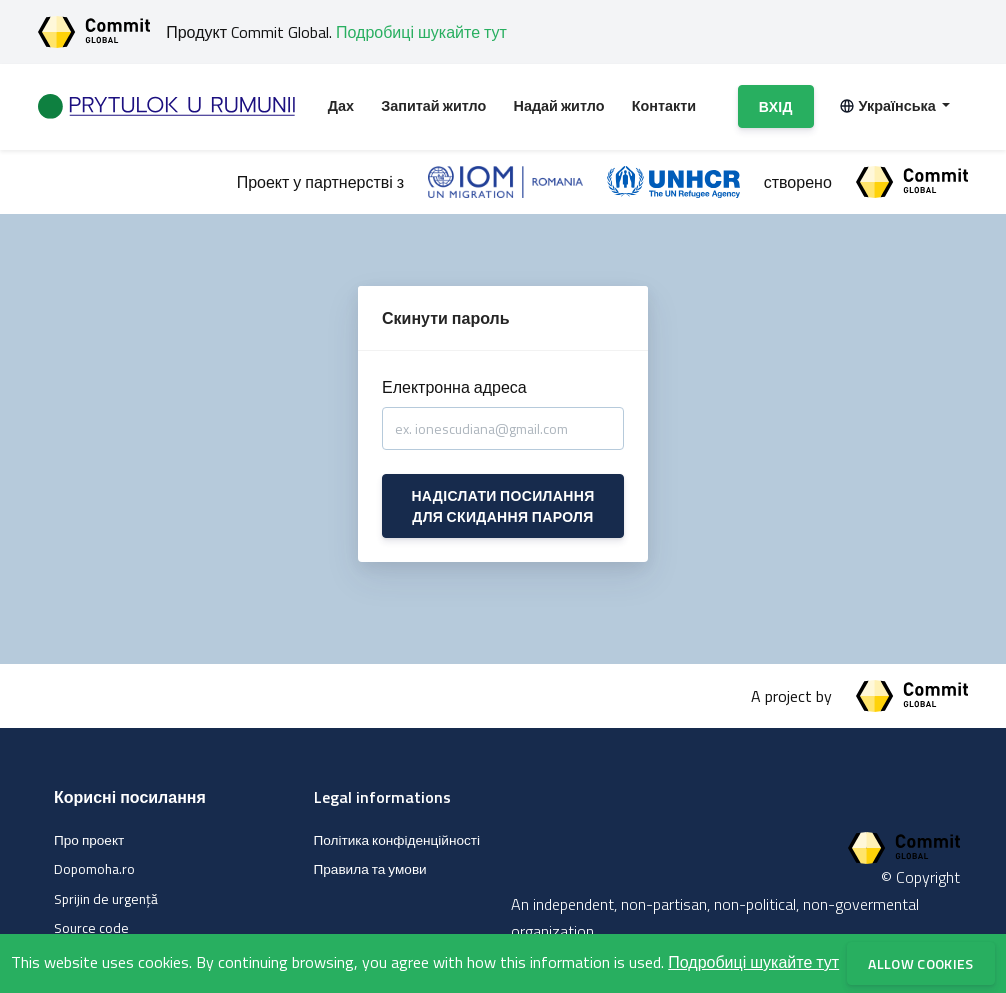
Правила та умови (370, 869)
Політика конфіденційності (397, 840)
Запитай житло (433, 106)
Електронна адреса (454, 387)
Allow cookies (921, 963)
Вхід (776, 106)
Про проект (89, 840)
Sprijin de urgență (106, 899)
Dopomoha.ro (94, 869)
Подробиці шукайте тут (421, 32)
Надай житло (559, 106)
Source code (91, 928)
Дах (341, 106)
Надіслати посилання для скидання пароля (502, 506)
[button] (895, 107)
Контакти (664, 106)
